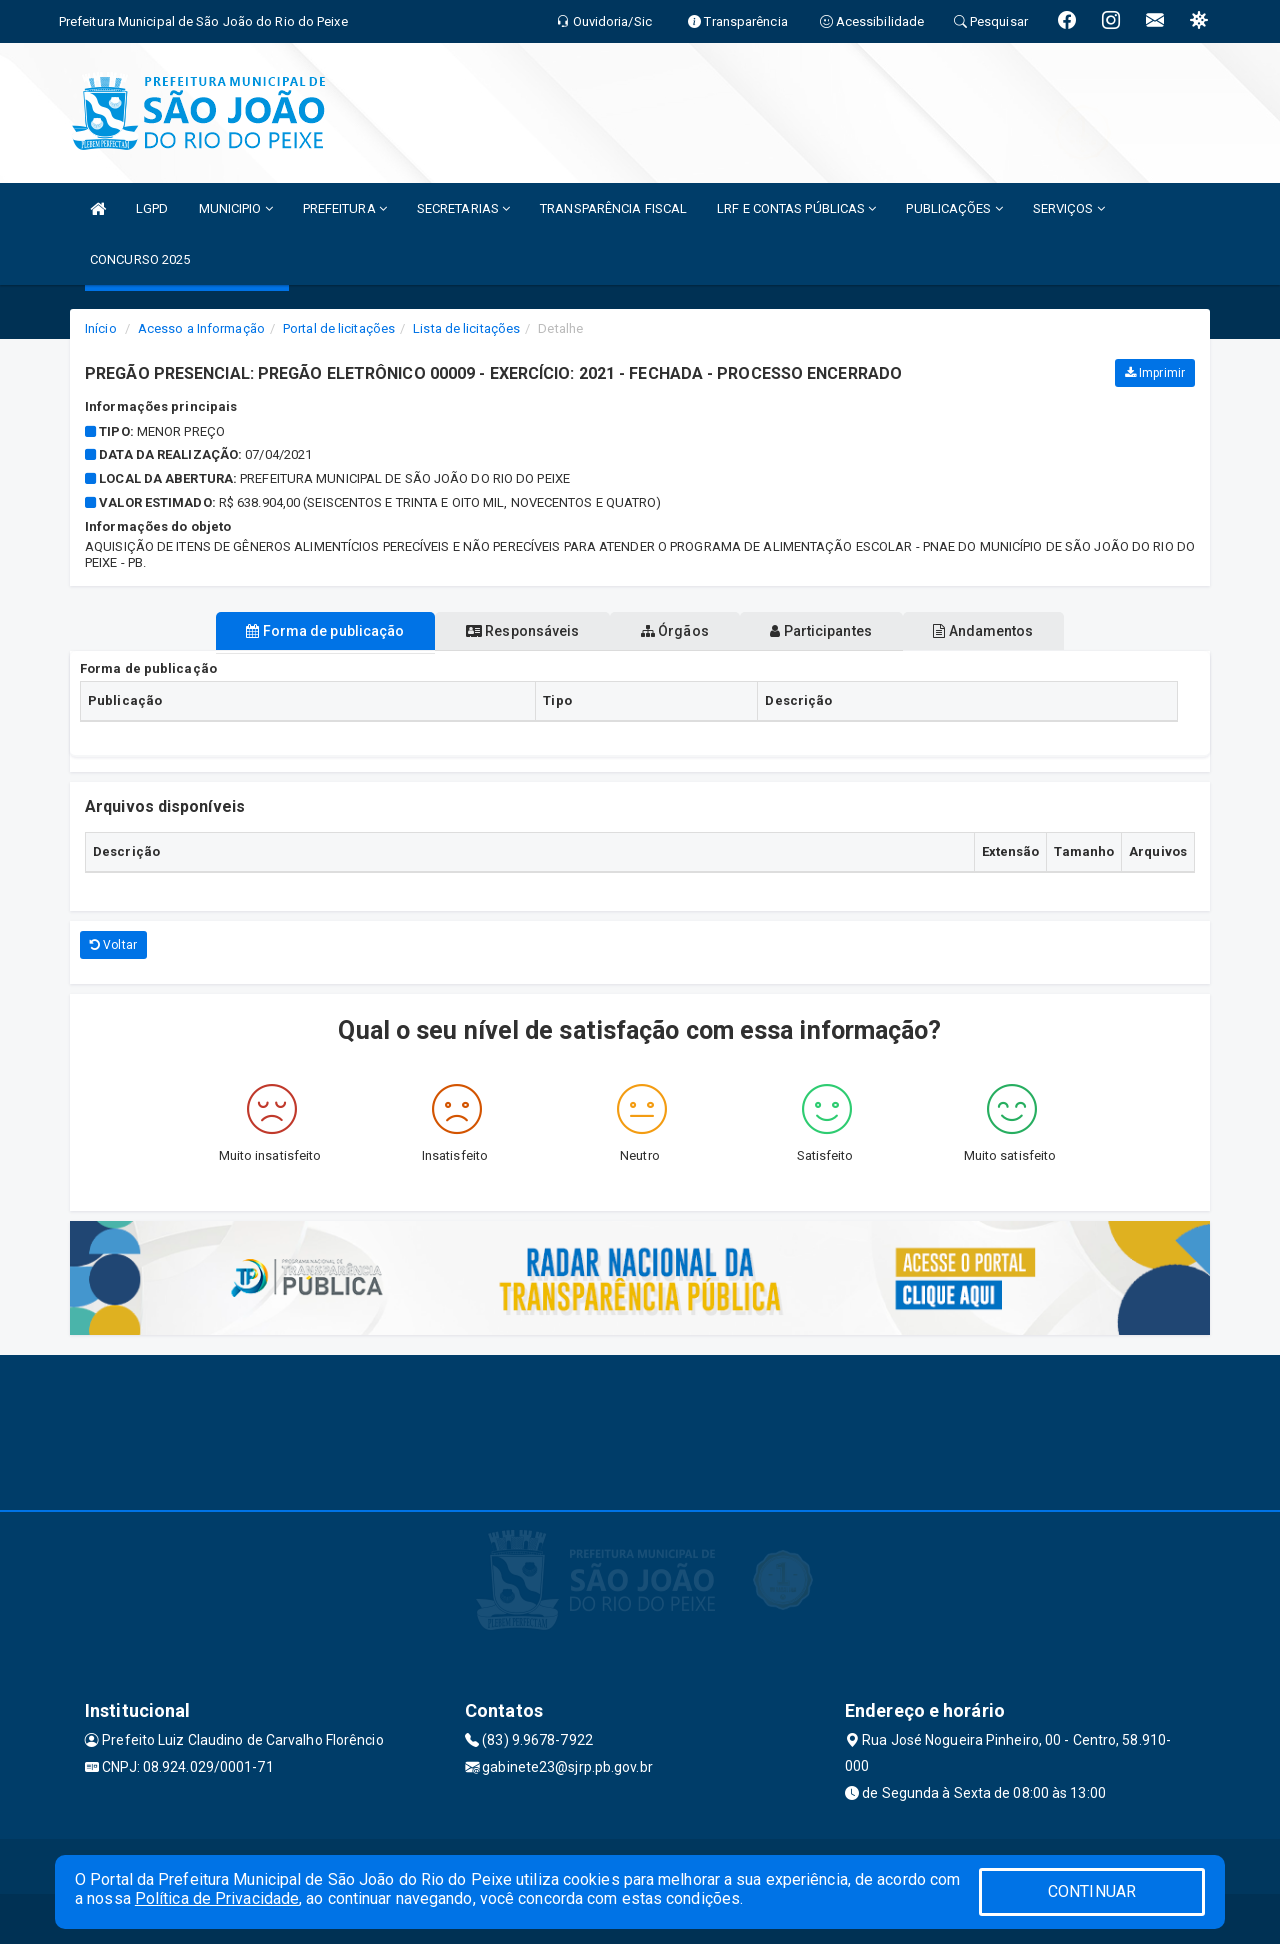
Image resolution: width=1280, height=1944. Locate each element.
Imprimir (1155, 373)
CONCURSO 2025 (140, 259)
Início (101, 328)
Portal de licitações (339, 328)
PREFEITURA (345, 208)
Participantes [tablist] (844, 631)
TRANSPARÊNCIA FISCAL (613, 208)
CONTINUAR (1092, 1891)
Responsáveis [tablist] (500, 631)
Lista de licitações (466, 328)
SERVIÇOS (1069, 208)
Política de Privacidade (217, 1898)
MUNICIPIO (236, 208)
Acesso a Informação (201, 328)
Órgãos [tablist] (675, 631)
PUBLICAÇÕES (954, 208)
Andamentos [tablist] (1028, 631)
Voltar (113, 945)
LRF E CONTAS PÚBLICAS (796, 208)
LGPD (152, 208)
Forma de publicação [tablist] (280, 631)
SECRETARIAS (463, 208)
